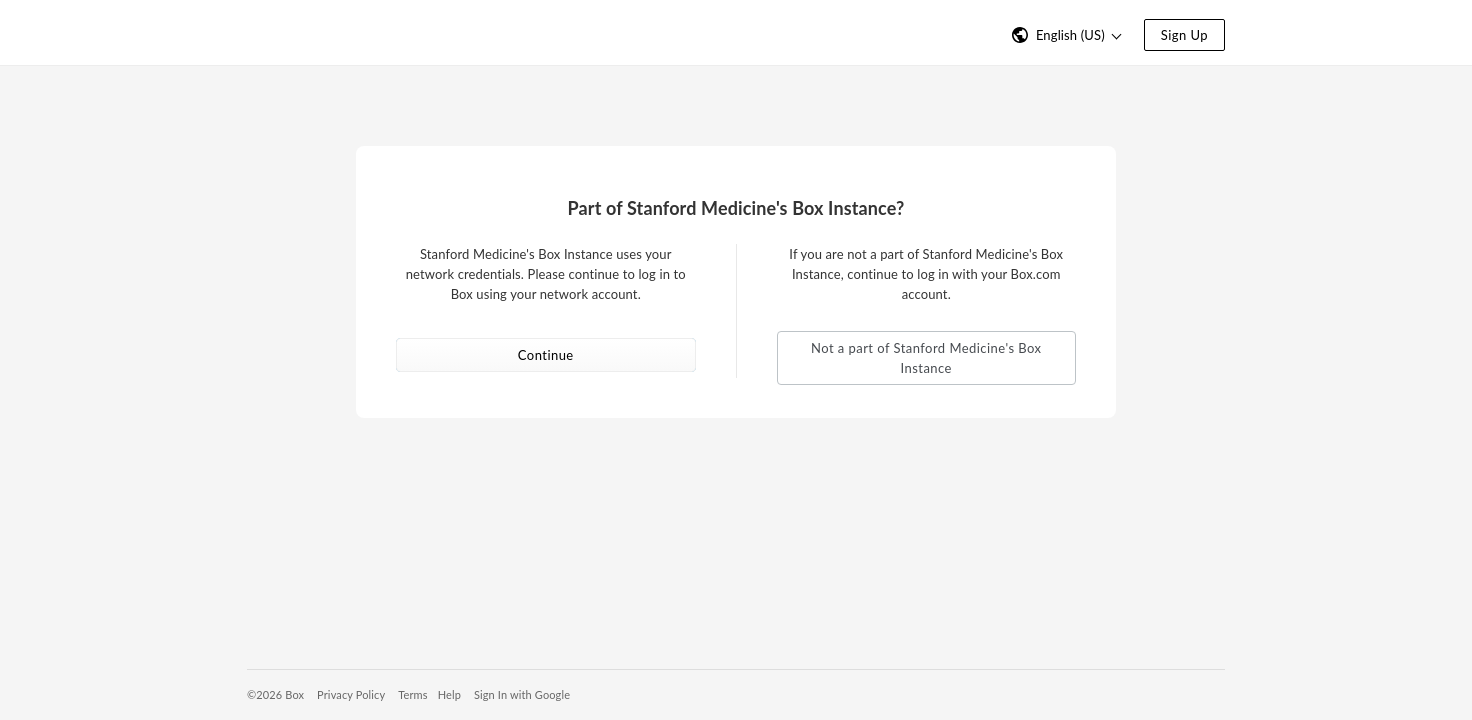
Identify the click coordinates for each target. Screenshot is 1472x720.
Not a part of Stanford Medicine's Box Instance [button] (926, 358)
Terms (412, 694)
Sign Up (1184, 35)
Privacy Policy (351, 694)
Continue (546, 355)
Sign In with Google (522, 694)
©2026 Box (275, 694)
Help (449, 694)
